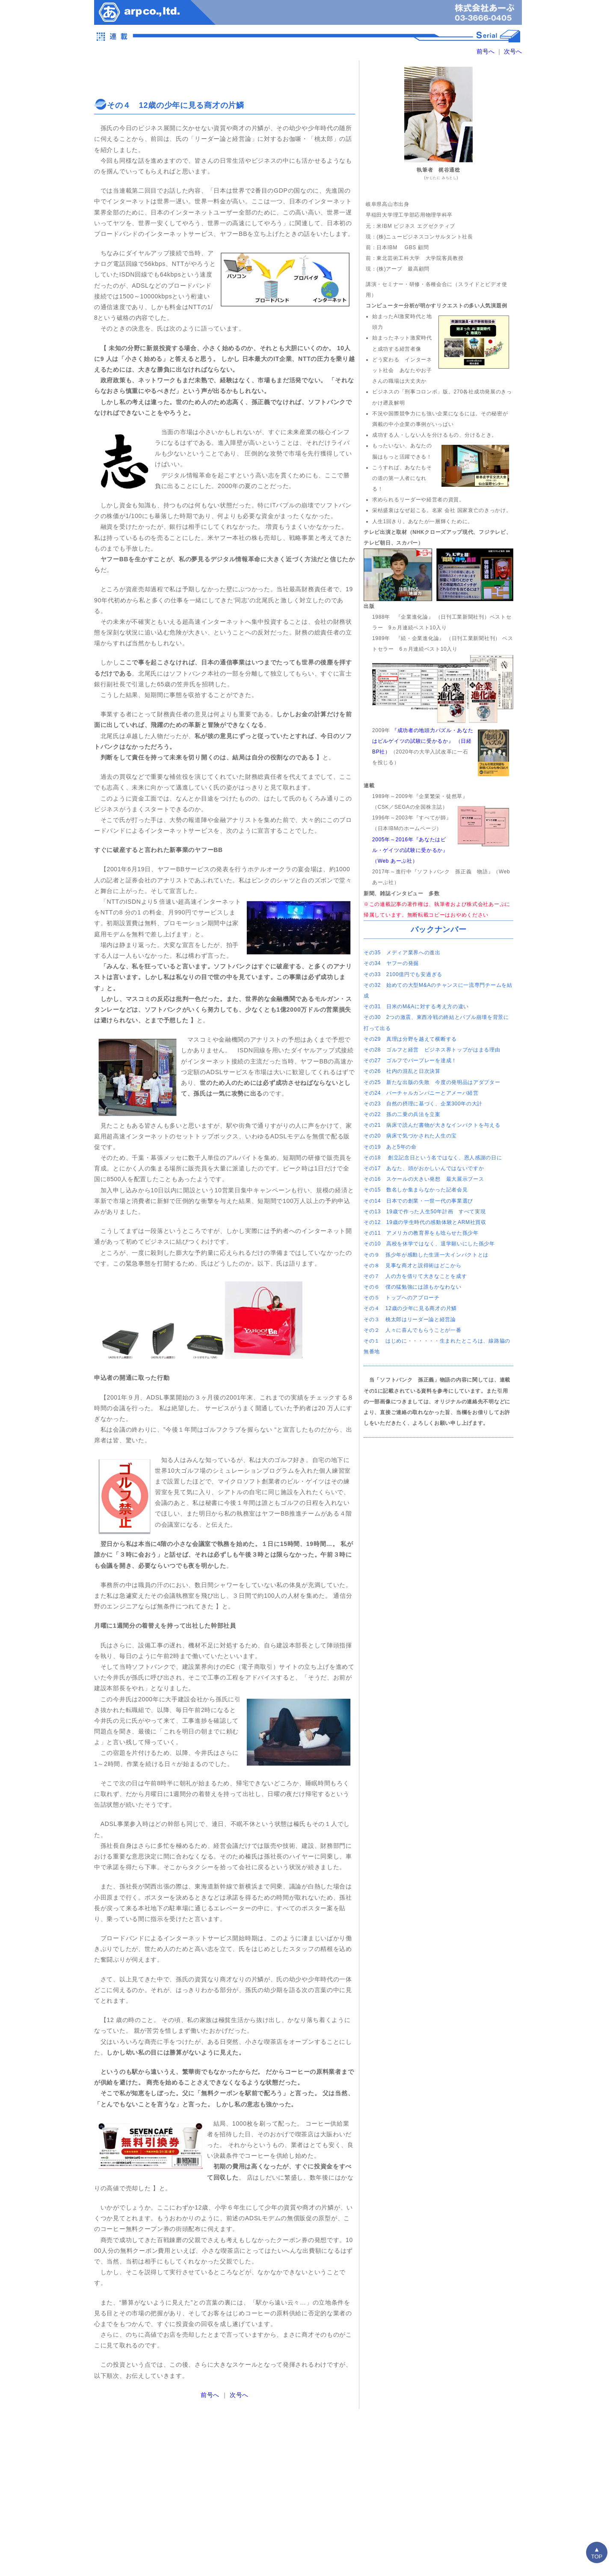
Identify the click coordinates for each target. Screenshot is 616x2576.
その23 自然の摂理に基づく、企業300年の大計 (423, 1104)
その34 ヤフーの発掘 (391, 963)
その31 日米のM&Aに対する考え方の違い (416, 1007)
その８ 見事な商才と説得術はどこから (413, 1266)
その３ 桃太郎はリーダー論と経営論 (410, 1319)
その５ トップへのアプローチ (402, 1298)
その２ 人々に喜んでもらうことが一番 (413, 1330)
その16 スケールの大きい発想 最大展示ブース (424, 1179)
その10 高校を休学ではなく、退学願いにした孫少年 (429, 1244)
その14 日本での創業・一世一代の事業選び (418, 1201)
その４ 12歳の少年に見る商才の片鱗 (410, 1308)
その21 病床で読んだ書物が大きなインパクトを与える (432, 1125)
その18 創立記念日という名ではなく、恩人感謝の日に (433, 1158)
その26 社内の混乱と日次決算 (402, 1071)
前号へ (486, 51)
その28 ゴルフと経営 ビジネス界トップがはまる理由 (432, 1050)
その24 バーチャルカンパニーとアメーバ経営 (421, 1093)
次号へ (512, 51)
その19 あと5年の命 (390, 1147)
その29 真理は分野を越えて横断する (410, 1039)
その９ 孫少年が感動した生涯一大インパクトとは (426, 1255)
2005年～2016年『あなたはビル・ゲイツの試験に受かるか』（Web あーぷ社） (410, 850)
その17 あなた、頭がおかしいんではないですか (424, 1168)
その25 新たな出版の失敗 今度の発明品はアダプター (432, 1082)
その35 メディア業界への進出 (402, 953)
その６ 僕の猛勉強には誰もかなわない (413, 1287)
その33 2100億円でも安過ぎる (403, 974)
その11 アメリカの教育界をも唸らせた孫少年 (421, 1233)
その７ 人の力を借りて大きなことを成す (415, 1276)
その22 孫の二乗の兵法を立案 (402, 1114)
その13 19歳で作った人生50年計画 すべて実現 (425, 1212)
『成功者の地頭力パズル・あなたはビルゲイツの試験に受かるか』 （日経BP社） (422, 741)
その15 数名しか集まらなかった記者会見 (416, 1190)
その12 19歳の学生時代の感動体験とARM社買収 (425, 1222)
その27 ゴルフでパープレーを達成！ (410, 1060)
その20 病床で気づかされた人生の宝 (410, 1136)
